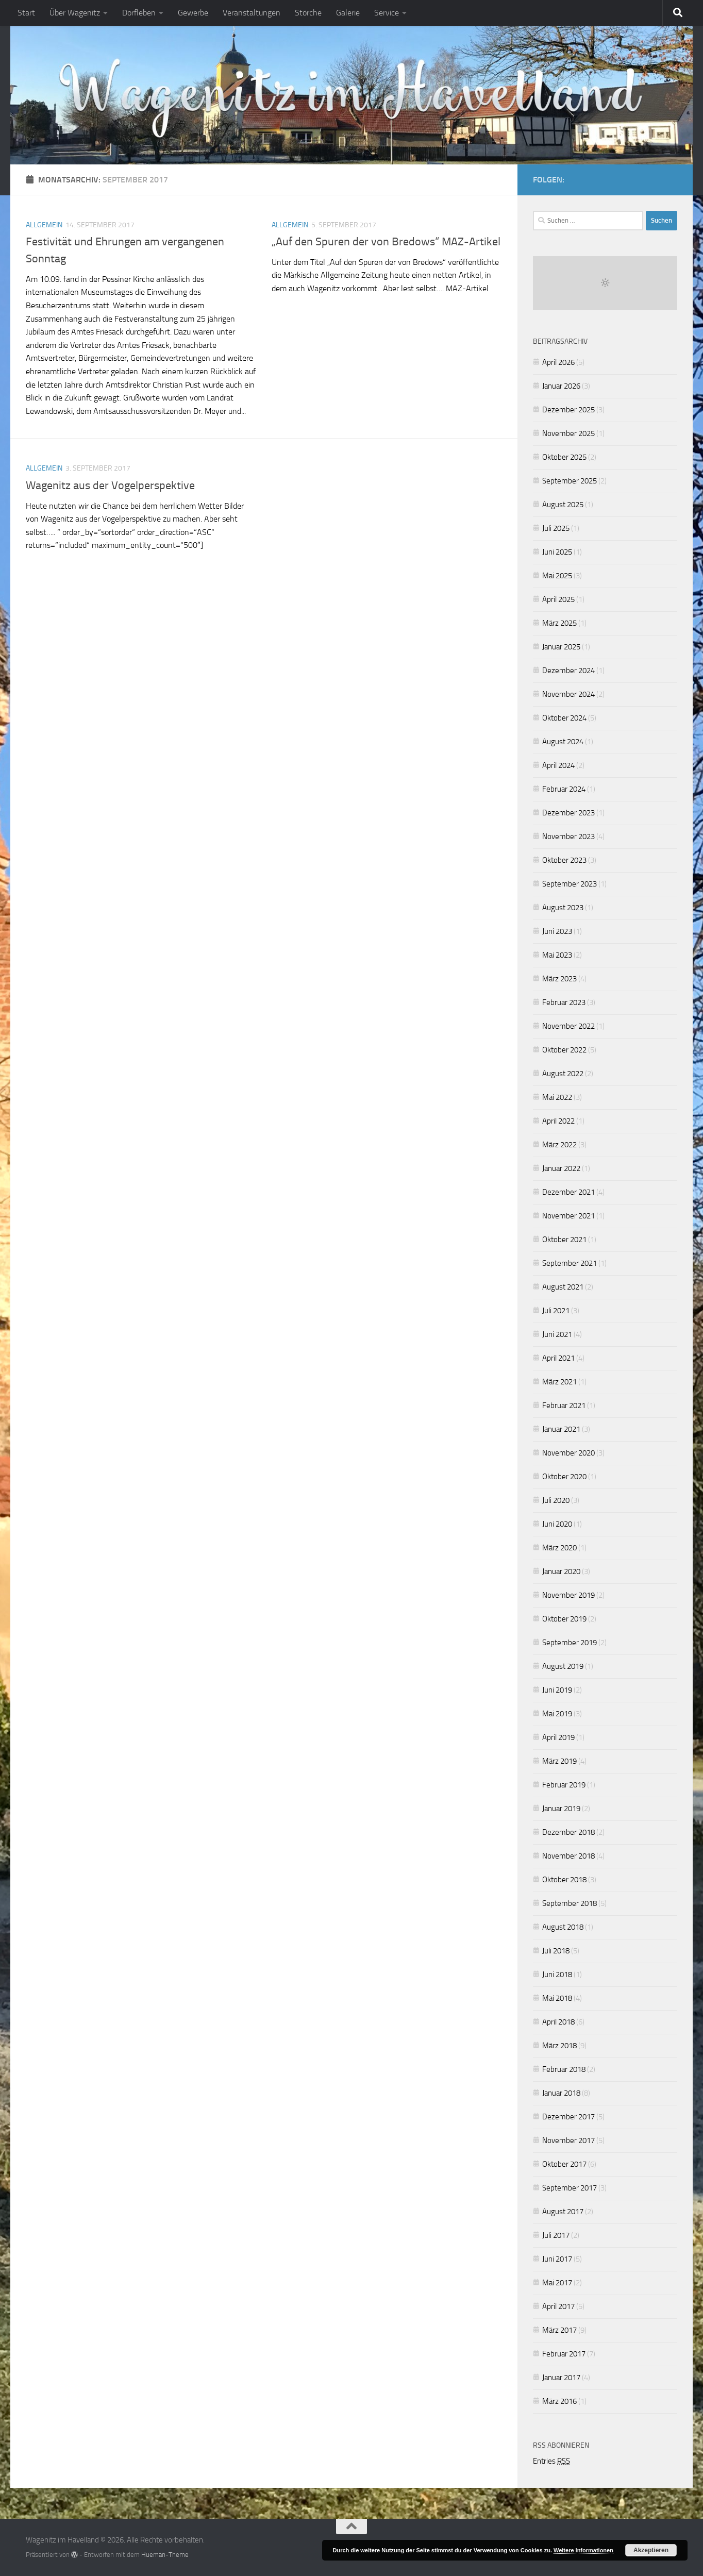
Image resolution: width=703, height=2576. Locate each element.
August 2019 (562, 1666)
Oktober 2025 (564, 457)
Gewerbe (193, 13)
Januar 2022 (561, 1168)
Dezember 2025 (568, 409)
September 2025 (569, 481)
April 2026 (558, 362)
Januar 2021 (561, 1429)
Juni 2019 (557, 1690)
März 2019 (559, 1761)
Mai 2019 (557, 1713)
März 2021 (559, 1381)
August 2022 (562, 1073)
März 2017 (559, 2330)
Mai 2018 (557, 1998)
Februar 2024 (563, 789)
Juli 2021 (556, 1310)
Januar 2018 (561, 2093)
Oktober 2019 (564, 1619)
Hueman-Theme (165, 2554)
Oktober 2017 (564, 2164)
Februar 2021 (563, 1405)
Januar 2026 (561, 386)
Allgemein (44, 225)
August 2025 (562, 504)
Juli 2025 (556, 528)
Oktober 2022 (564, 1050)
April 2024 (558, 765)
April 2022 (558, 1121)
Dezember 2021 (568, 1192)
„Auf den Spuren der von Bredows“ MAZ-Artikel (386, 241)
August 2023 (562, 907)
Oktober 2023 (564, 860)
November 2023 (568, 836)
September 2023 (569, 884)
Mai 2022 (557, 1097)
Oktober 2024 (564, 718)
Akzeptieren (650, 2550)
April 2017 (558, 2306)
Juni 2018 (557, 1974)
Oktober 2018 (564, 1879)
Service (386, 13)
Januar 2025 (561, 646)
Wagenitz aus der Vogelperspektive (110, 485)
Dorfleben (139, 13)
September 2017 (569, 2188)
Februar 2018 (563, 2069)
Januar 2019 (561, 1808)
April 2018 (558, 2022)
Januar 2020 (561, 1571)
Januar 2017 (561, 2377)
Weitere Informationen (583, 2550)
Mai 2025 (557, 575)
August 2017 (562, 2211)
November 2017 (568, 2140)
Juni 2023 (557, 931)
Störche (308, 13)
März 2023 (559, 978)
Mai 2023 (557, 955)
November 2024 (568, 694)
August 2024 (562, 741)
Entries (551, 2461)
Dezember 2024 (568, 670)
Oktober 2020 (564, 1476)
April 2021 (558, 1358)
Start (26, 13)
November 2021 (568, 1215)
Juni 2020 (557, 1524)
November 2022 (568, 1026)
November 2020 (568, 1453)
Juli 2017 (556, 2235)
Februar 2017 (563, 2353)
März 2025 (559, 623)
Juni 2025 (557, 552)
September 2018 (569, 1903)
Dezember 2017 (568, 2116)
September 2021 (569, 1263)
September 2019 (569, 1642)
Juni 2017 (557, 2259)
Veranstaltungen (251, 13)
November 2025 (568, 433)
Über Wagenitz (74, 13)
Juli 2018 (556, 1950)
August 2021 (562, 1287)
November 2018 (568, 1856)
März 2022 (559, 1144)
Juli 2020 (556, 1500)
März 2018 (559, 2045)
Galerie (348, 13)
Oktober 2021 (564, 1239)
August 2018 (562, 1927)
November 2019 (568, 1595)
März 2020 (559, 1547)
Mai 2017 (557, 2282)
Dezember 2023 (568, 812)
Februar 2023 (563, 1002)
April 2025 (558, 599)
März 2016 (559, 2401)
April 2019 (558, 1737)
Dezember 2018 (568, 1832)
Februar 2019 (563, 1784)
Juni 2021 (557, 1334)
